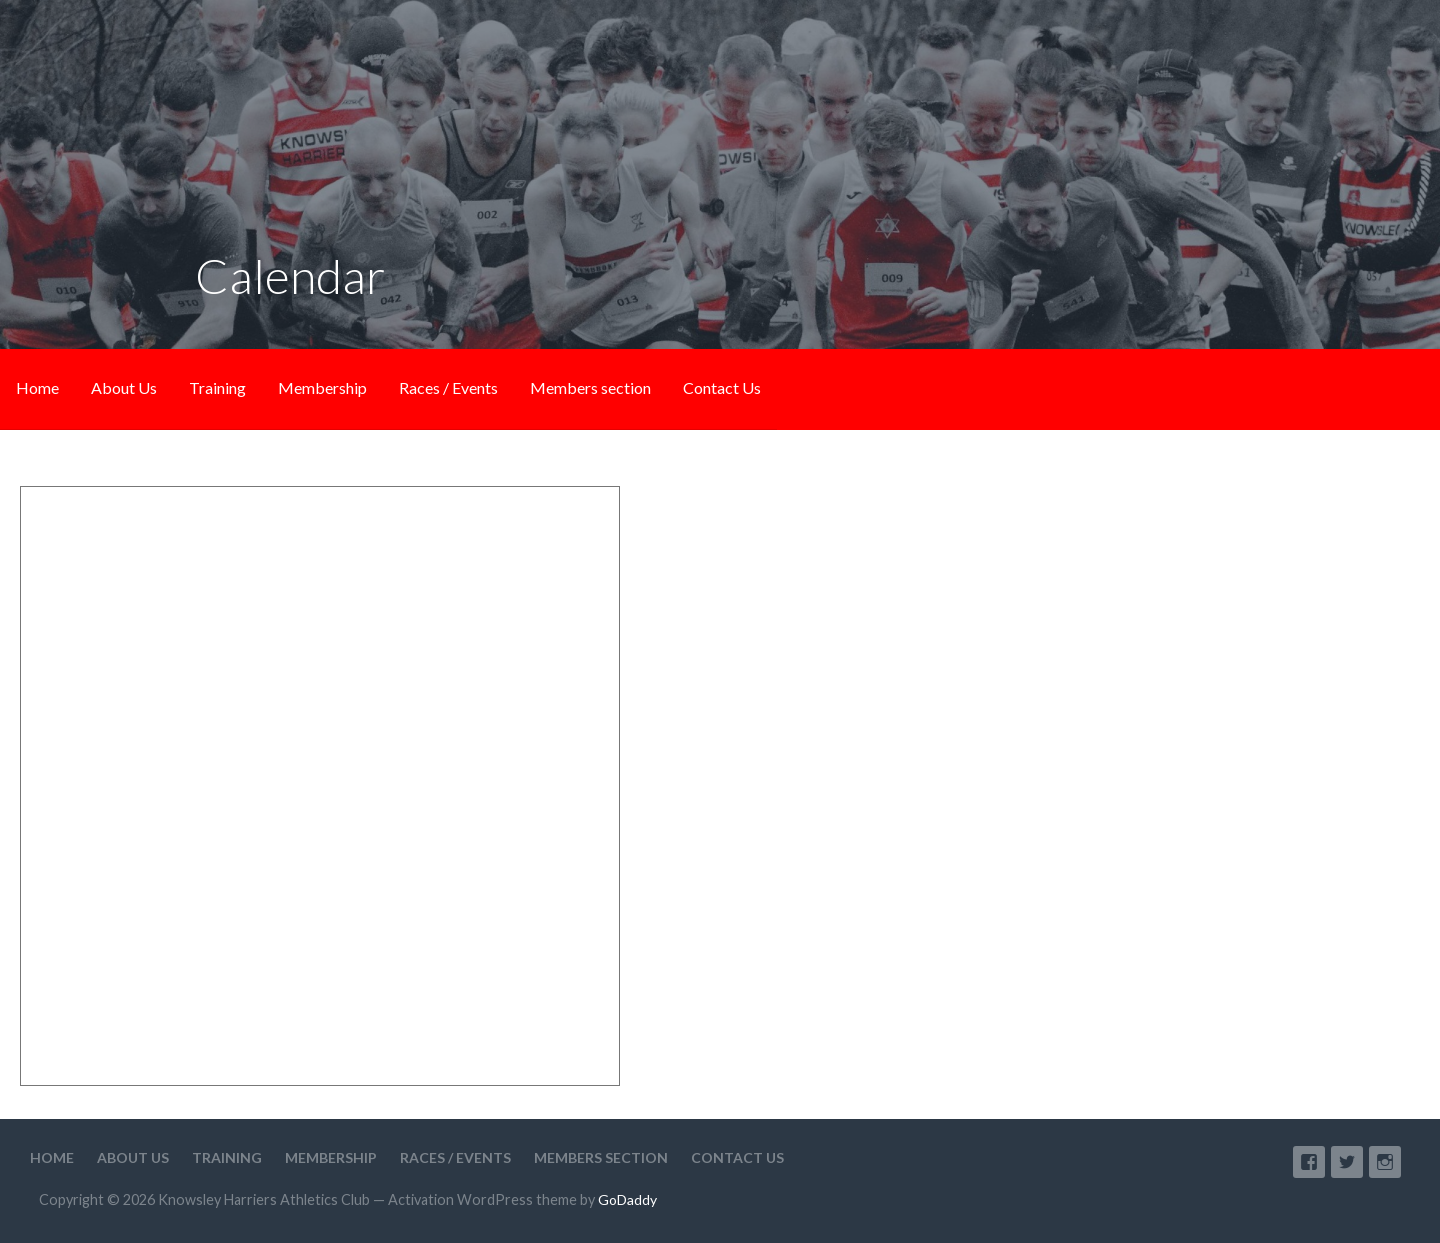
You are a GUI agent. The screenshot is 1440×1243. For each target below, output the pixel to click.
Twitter (1347, 1162)
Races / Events (448, 387)
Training (217, 387)
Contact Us (722, 387)
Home (37, 387)
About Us (124, 387)
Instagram (1385, 1162)
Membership (322, 387)
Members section (590, 387)
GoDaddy (627, 1199)
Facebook (1309, 1162)
